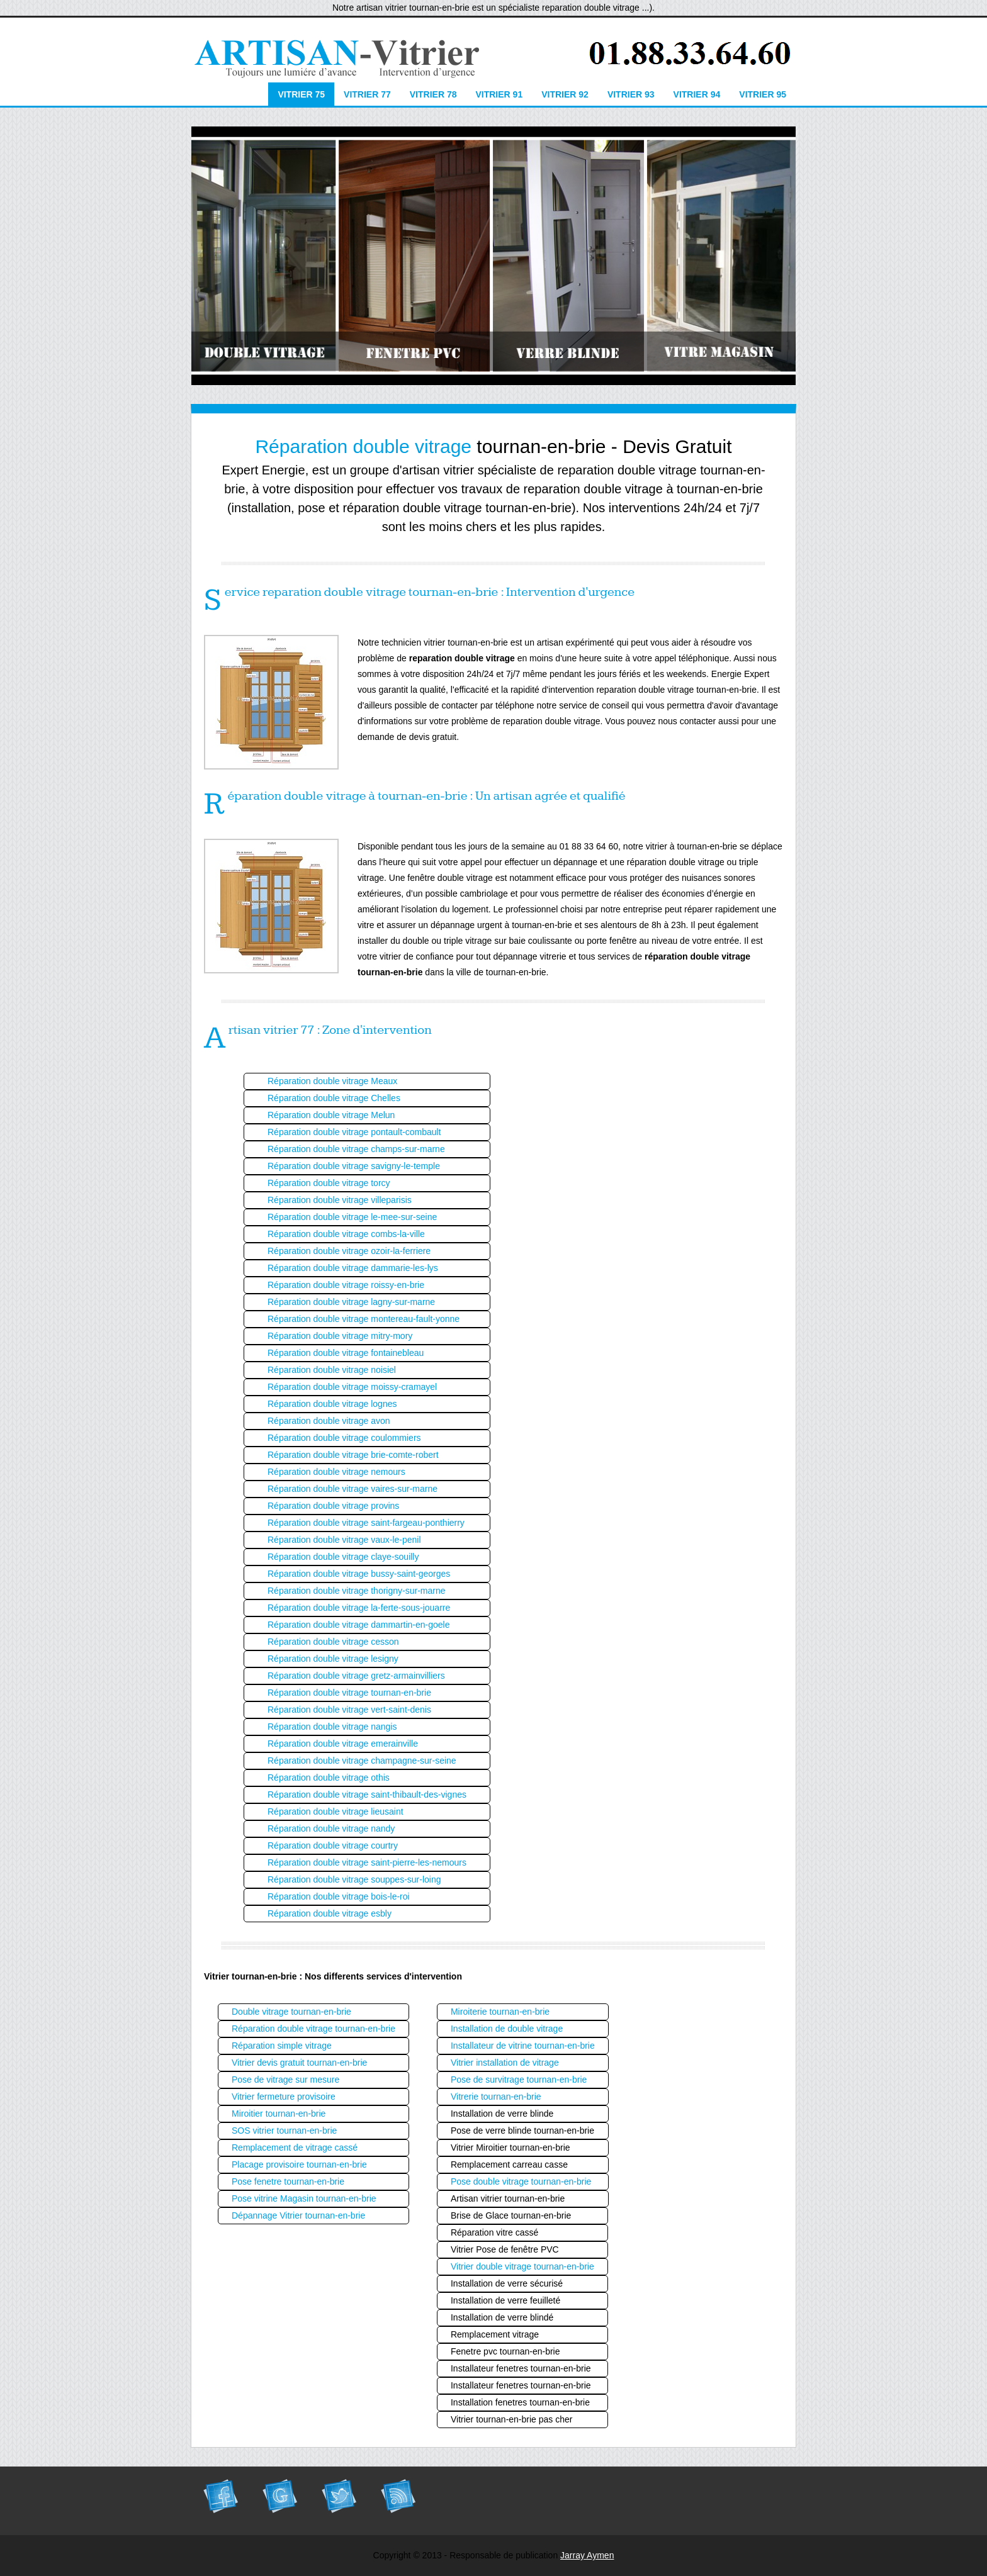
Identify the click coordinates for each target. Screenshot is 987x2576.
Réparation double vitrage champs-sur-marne (356, 1149)
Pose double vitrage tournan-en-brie (521, 2181)
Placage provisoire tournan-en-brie (299, 2164)
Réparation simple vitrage (282, 2046)
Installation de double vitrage (507, 2029)
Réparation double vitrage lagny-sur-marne (351, 1302)
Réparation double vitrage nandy (331, 1828)
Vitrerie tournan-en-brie (496, 2097)
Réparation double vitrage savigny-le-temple (354, 1166)
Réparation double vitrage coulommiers (344, 1438)
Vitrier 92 (565, 94)
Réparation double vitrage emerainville (343, 1744)
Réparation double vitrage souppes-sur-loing (354, 1879)
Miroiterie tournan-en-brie (500, 2012)
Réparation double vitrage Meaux (332, 1081)
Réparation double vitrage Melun (331, 1115)
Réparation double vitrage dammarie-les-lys (353, 1268)
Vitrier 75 (301, 94)
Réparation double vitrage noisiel (332, 1370)
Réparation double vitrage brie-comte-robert (353, 1455)
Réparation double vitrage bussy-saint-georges (359, 1574)
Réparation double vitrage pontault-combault (354, 1132)
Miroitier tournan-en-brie (278, 2113)
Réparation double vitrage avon (329, 1421)
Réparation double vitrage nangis (332, 1727)
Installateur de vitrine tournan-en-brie (523, 2046)
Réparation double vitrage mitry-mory (340, 1336)
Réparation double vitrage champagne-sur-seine (362, 1761)
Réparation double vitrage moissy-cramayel (352, 1387)
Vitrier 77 (367, 94)
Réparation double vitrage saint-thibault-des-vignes (367, 1794)
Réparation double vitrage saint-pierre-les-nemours (367, 1862)
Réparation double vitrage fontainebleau (346, 1353)
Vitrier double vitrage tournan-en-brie (522, 2266)
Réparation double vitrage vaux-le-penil (344, 1540)
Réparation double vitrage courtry (333, 1845)
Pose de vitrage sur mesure (285, 2080)
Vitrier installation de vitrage (505, 2063)
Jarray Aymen (587, 2555)
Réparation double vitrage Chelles (334, 1098)
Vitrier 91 (498, 94)
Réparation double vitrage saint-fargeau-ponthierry (366, 1523)
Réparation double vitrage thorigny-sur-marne (356, 1591)
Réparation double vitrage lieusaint (335, 1811)
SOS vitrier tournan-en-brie (284, 2130)
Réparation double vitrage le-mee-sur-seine (352, 1217)
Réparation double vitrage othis (329, 1777)
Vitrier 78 (433, 94)
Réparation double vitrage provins (333, 1506)
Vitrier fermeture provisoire (284, 2097)
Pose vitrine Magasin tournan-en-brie (304, 2198)
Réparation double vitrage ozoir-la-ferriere (349, 1251)
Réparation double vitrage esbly (330, 1913)
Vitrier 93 (631, 94)
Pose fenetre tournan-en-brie (288, 2181)
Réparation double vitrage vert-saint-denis (349, 1710)
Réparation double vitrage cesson (333, 1642)
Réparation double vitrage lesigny (333, 1659)
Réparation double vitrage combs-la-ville (346, 1234)
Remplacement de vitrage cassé (295, 2147)
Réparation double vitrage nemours (336, 1472)
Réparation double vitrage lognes (332, 1404)
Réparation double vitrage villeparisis (340, 1200)
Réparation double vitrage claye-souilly (343, 1557)
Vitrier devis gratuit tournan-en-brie (299, 2063)
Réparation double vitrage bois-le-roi (339, 1896)
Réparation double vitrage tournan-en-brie (349, 1693)
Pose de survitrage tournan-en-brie (519, 2080)
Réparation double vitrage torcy (329, 1183)
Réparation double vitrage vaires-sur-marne (352, 1489)
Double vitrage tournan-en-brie (291, 2012)
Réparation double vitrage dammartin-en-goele (359, 1625)
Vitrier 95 (762, 94)
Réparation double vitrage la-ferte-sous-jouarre (359, 1608)
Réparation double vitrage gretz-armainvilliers (356, 1676)
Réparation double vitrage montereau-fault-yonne (364, 1319)
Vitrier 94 (697, 94)
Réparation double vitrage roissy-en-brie (346, 1285)
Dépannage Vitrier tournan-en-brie (298, 2215)
